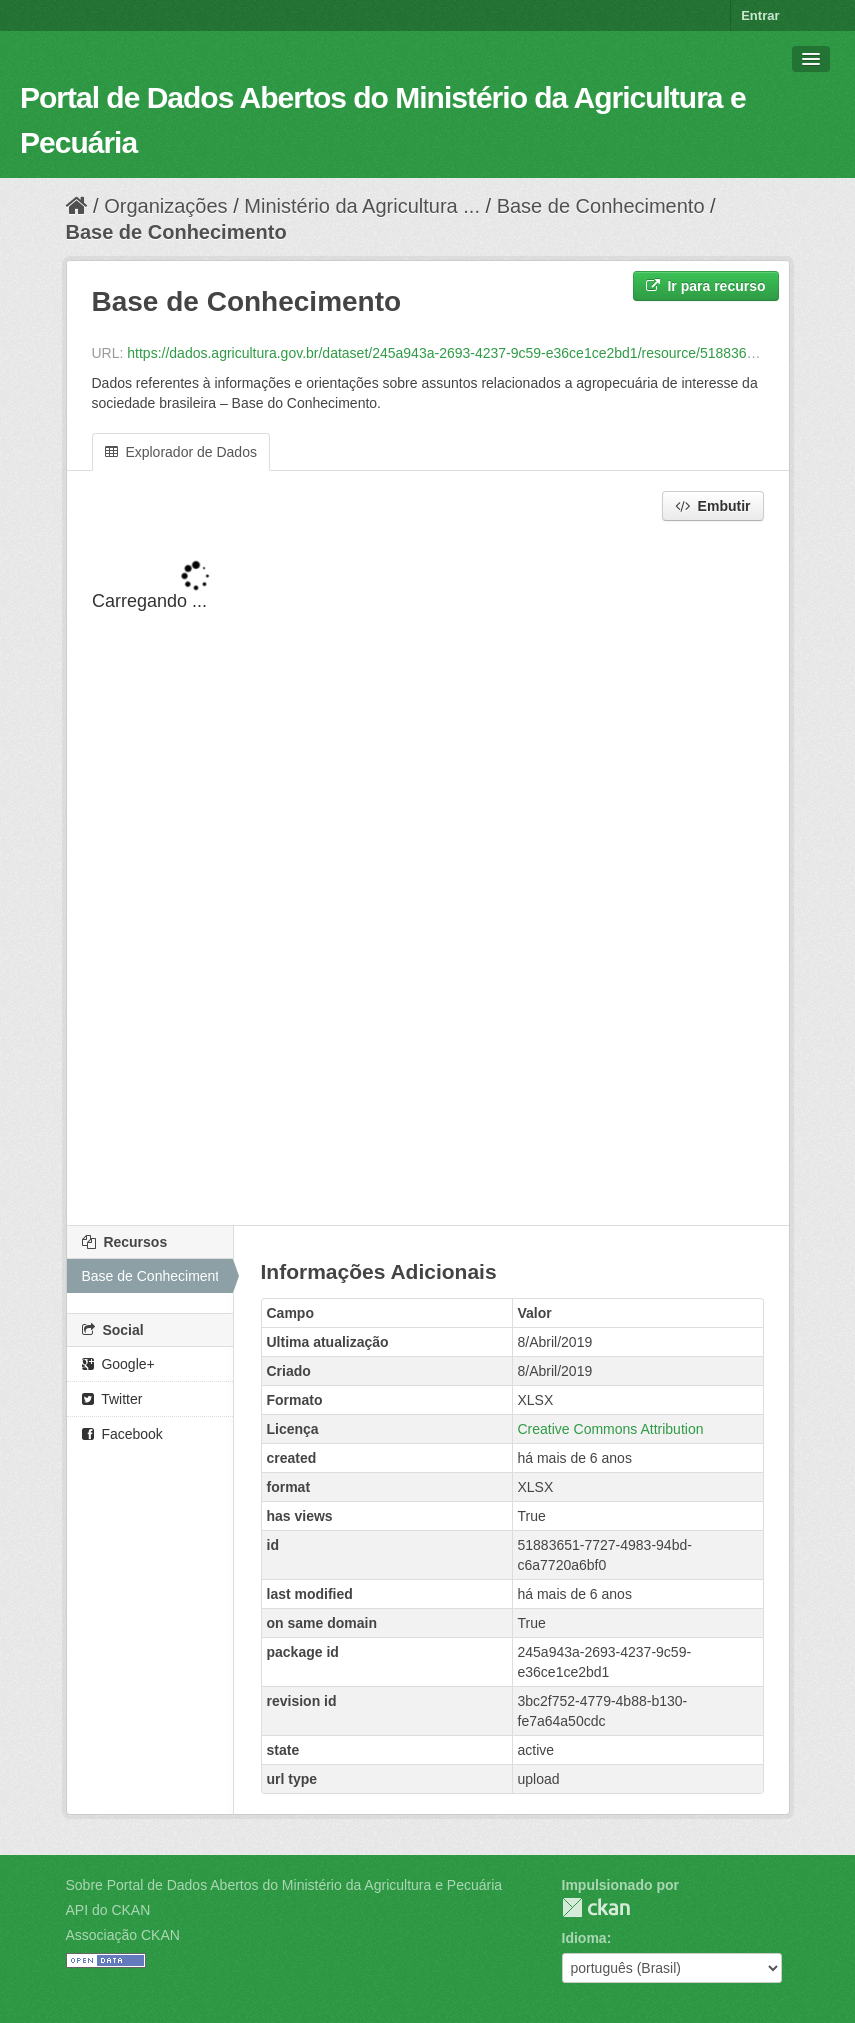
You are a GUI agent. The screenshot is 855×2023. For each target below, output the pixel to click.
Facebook (122, 1434)
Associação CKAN (123, 1935)
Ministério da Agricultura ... (362, 206)
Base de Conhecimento (601, 206)
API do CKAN (108, 1910)
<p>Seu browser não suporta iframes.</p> (428, 875)
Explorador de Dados (181, 452)
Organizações (165, 206)
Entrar (760, 15)
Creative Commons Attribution (611, 1429)
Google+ (118, 1364)
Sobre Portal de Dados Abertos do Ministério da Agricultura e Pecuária (284, 1885)
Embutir (713, 506)
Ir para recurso (706, 286)
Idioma (584, 1938)
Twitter (112, 1399)
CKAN (596, 1907)
